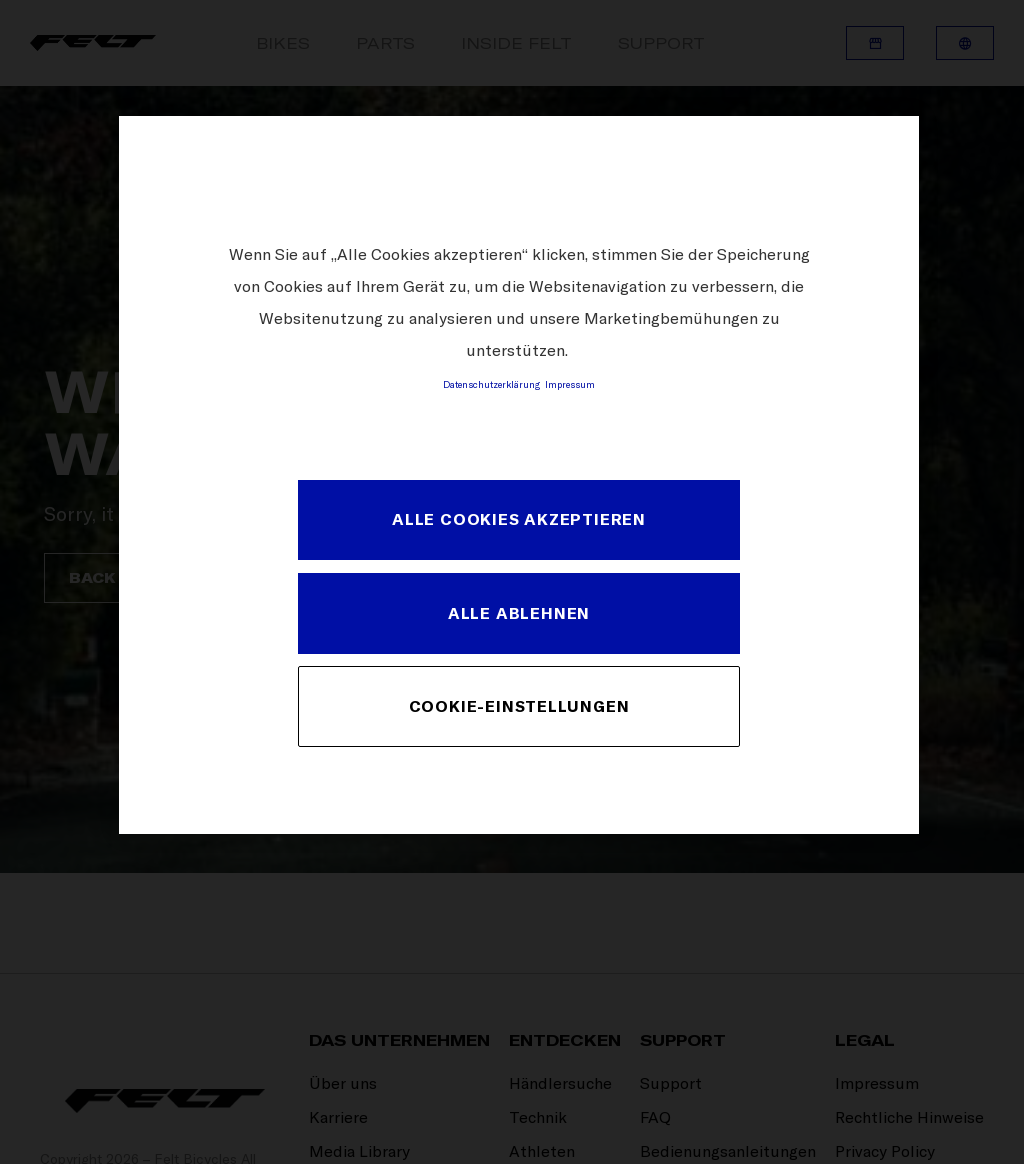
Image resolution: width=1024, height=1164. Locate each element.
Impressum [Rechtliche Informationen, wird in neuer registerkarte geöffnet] (570, 384)
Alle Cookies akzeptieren (519, 519)
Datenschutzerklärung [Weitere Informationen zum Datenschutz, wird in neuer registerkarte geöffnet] (491, 384)
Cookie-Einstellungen (519, 706)
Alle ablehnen (519, 613)
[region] (519, 474)
